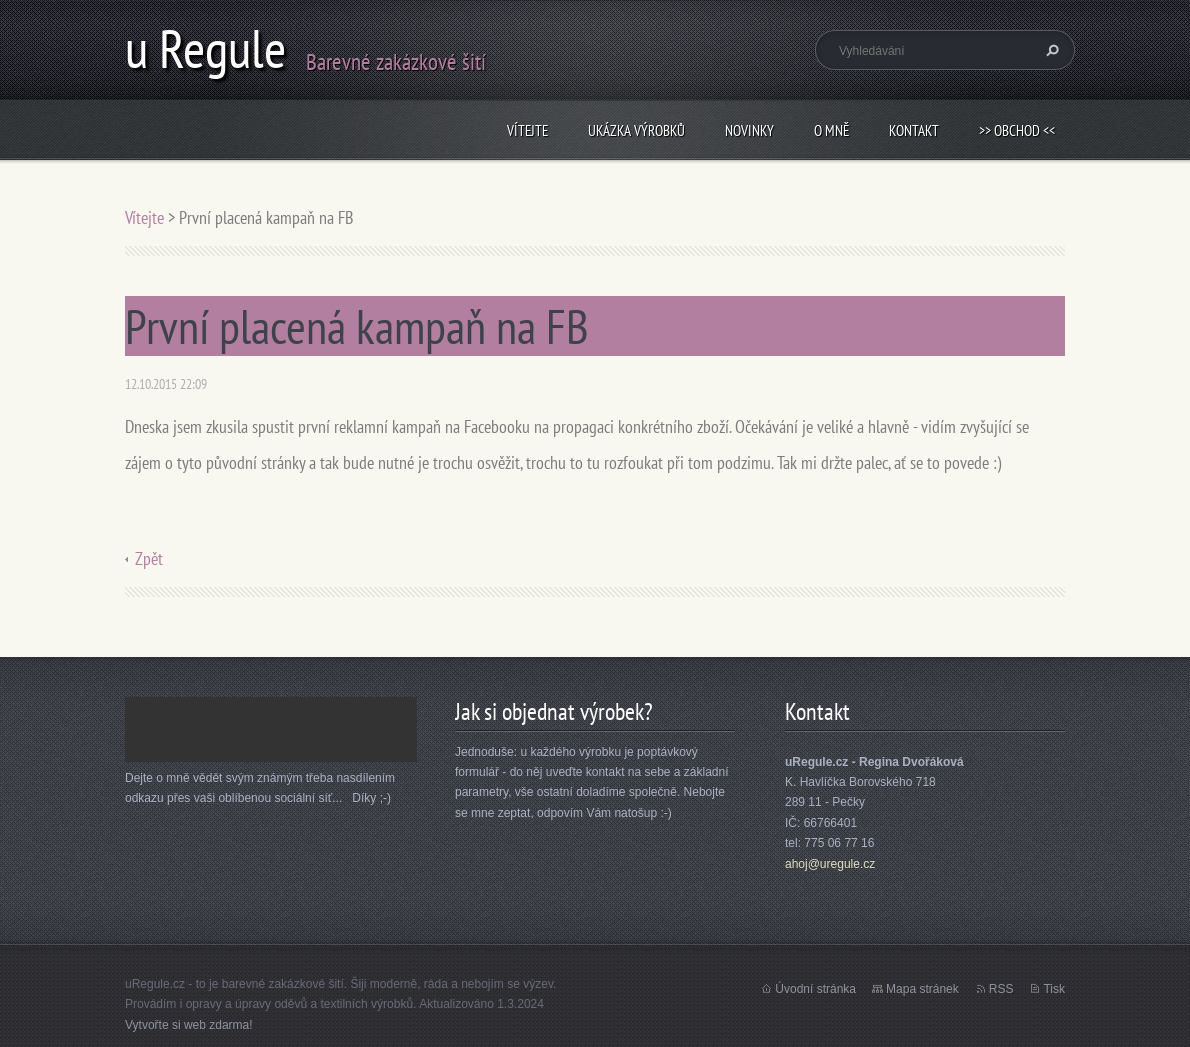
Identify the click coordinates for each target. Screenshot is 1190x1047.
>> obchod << (1017, 130)
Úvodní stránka (815, 989)
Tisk (1054, 989)
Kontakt (914, 130)
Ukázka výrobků (636, 130)
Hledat (1050, 50)
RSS (1001, 989)
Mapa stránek (922, 989)
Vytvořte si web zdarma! (189, 1025)
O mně (831, 130)
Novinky (749, 130)
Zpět (149, 558)
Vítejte (527, 130)
